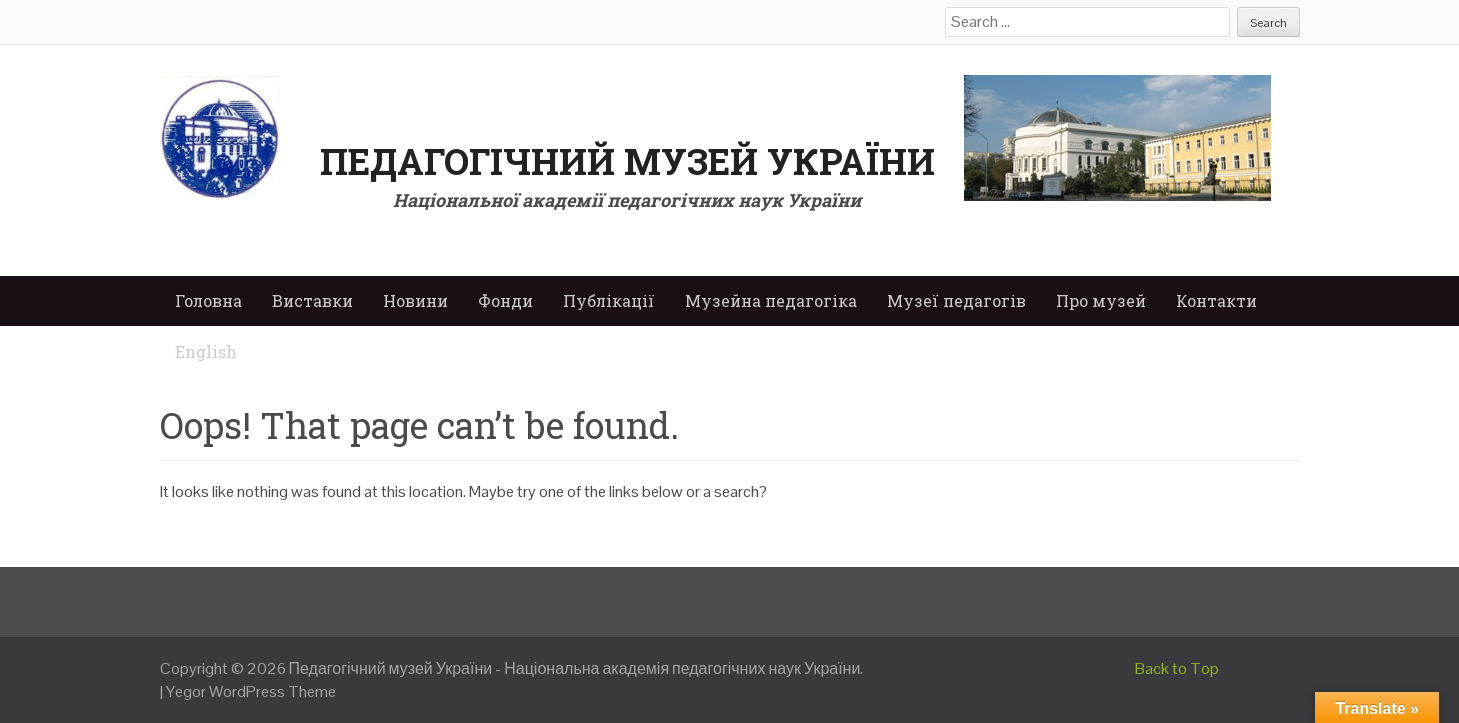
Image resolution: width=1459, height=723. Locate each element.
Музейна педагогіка (771, 300)
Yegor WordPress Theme (251, 691)
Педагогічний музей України (627, 161)
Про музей (1101, 300)
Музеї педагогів (956, 300)
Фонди (505, 300)
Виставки (312, 300)
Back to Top (1177, 668)
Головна (208, 300)
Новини (415, 300)
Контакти (1216, 300)
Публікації (609, 300)
